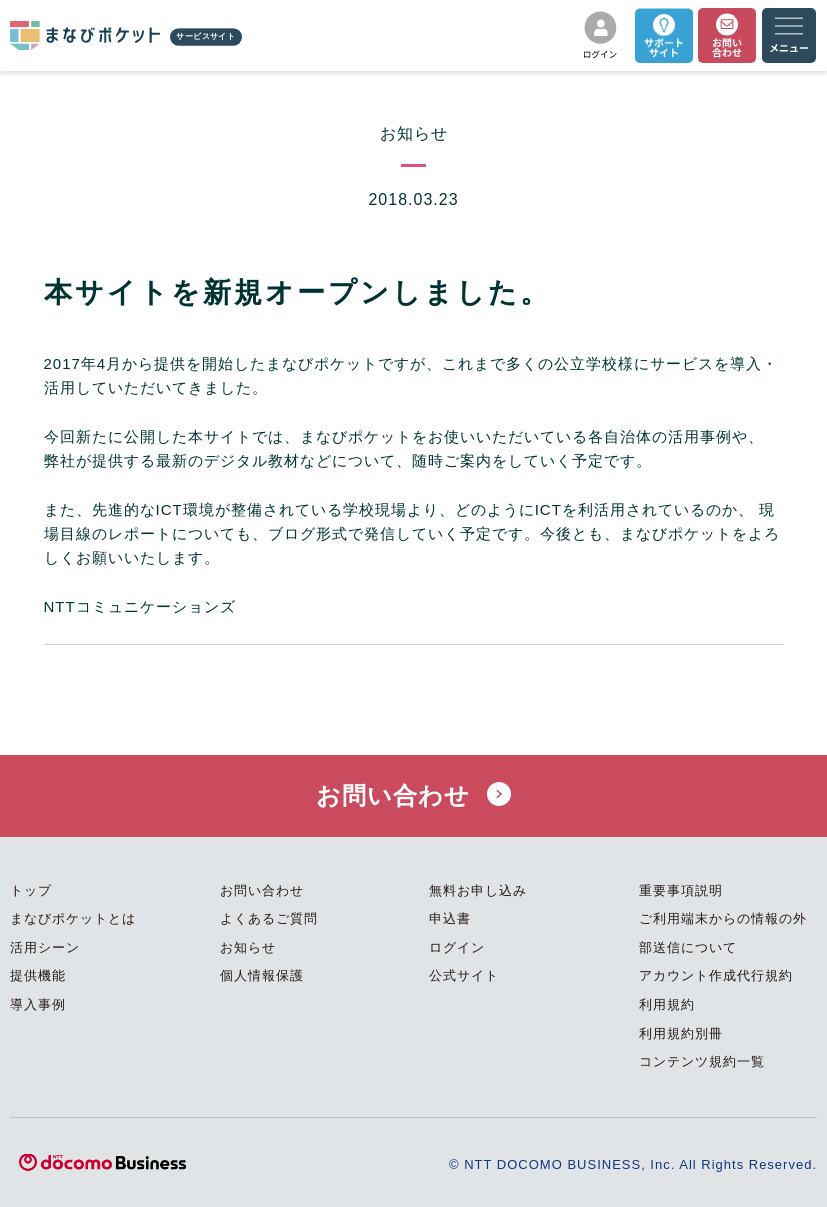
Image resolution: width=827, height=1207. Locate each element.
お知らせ (248, 947)
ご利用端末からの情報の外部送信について (723, 933)
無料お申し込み (478, 890)
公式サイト (464, 975)
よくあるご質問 (269, 918)
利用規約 (667, 1004)
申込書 (450, 918)
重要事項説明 (681, 890)
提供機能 (38, 975)
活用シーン (45, 947)
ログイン (457, 947)
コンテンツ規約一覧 (702, 1061)
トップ (31, 890)
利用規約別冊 (681, 1033)
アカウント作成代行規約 (716, 975)
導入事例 (38, 1004)
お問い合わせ (414, 795)
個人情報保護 (262, 975)
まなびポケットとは (73, 918)
